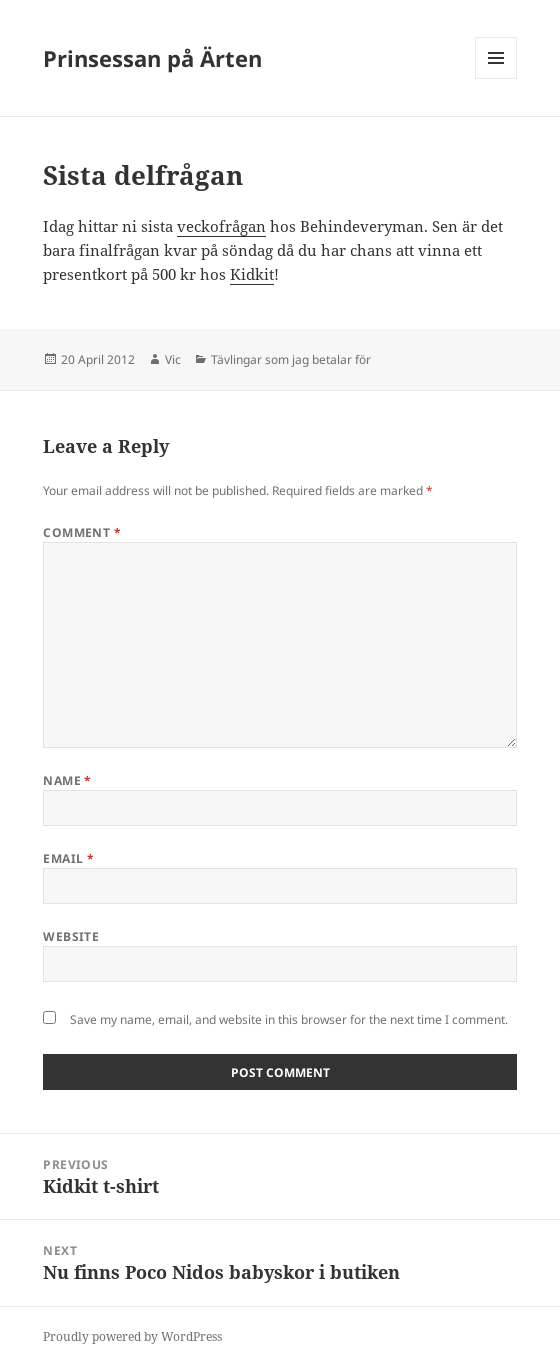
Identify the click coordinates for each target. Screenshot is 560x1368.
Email (68, 858)
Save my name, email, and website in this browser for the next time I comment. (289, 1019)
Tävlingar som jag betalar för (291, 359)
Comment (82, 532)
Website (71, 936)
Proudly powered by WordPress (132, 1336)
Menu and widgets (496, 78)
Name (67, 780)
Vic (173, 359)
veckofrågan (221, 226)
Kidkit (252, 274)
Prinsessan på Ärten (152, 58)
